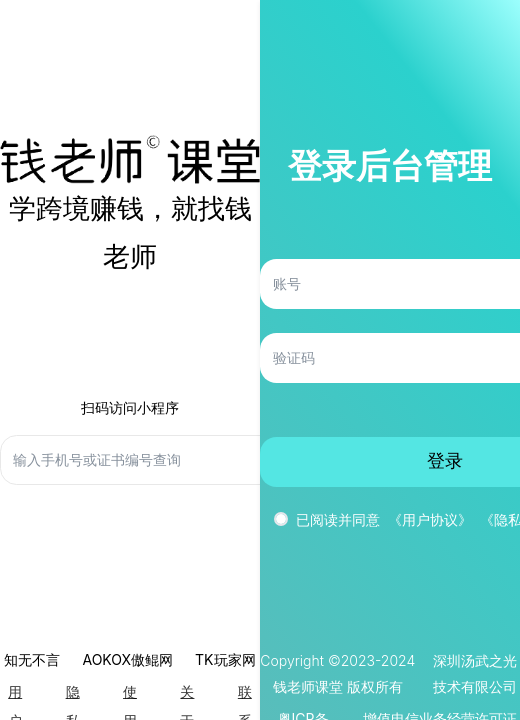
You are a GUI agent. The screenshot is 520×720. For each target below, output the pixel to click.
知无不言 (32, 659)
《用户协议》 (430, 519)
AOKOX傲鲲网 (127, 659)
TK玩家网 (225, 659)
